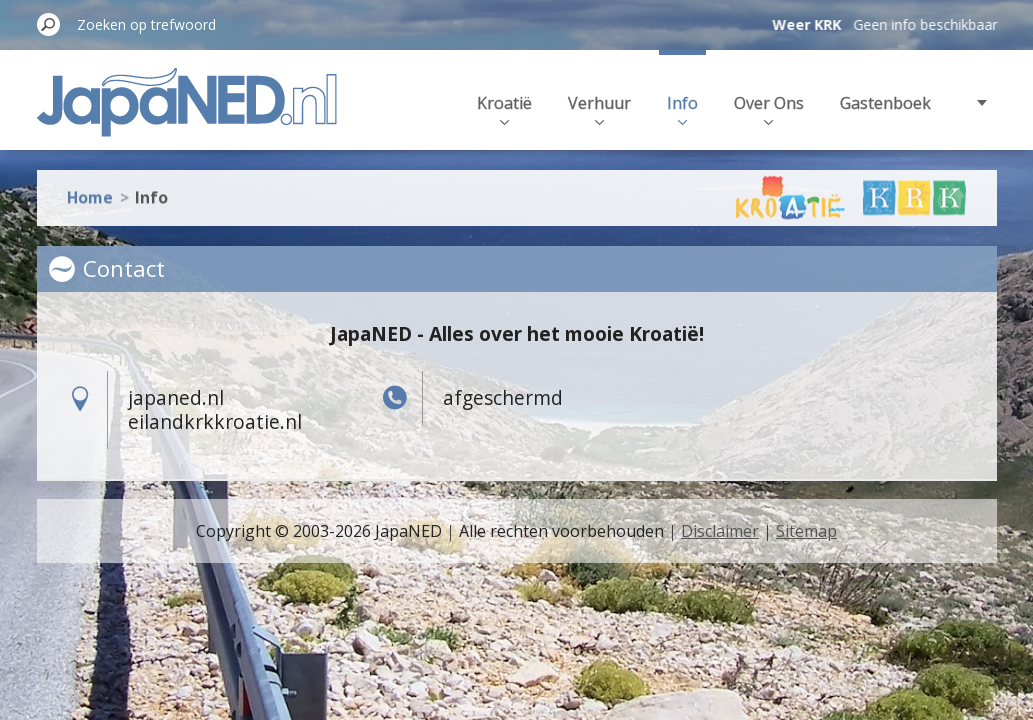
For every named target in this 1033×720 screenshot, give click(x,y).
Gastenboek (885, 103)
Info (682, 108)
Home (90, 189)
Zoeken (49, 24)
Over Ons (769, 108)
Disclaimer (720, 531)
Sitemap (806, 531)
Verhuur (599, 108)
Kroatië (504, 108)
